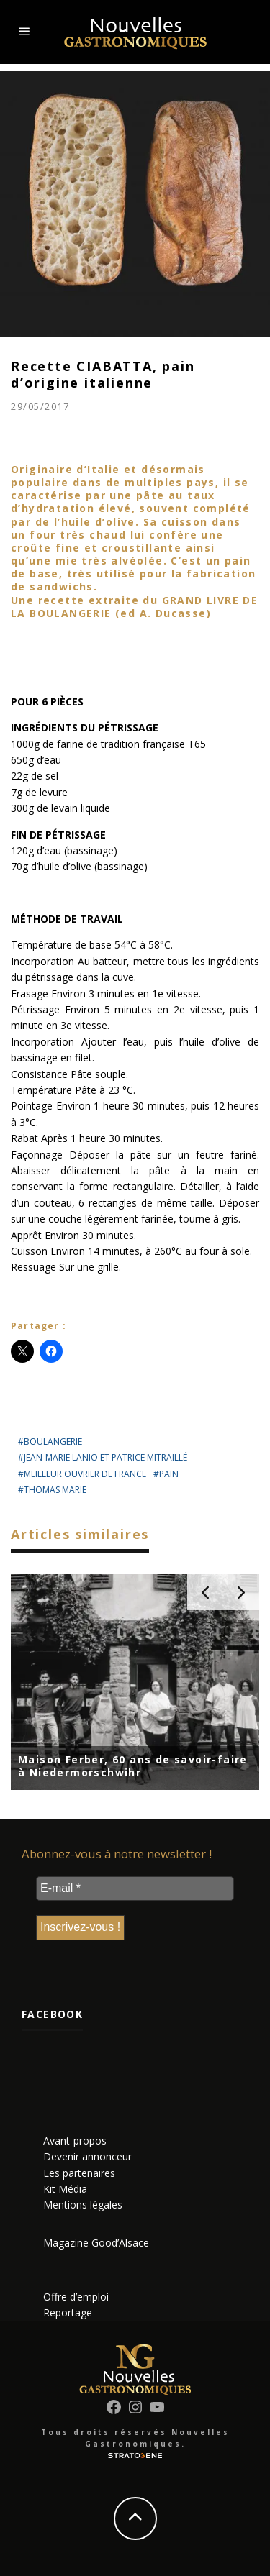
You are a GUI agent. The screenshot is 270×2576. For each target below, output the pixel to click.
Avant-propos (75, 2140)
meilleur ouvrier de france (85, 1474)
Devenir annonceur (87, 2156)
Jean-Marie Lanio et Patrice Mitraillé (105, 1457)
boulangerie (53, 1441)
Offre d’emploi (76, 2296)
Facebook (52, 2014)
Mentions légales (82, 2204)
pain (169, 1474)
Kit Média (65, 2189)
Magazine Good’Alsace (96, 2243)
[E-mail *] (135, 1888)
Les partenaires (79, 2173)
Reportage (67, 2312)
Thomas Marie (55, 1490)
